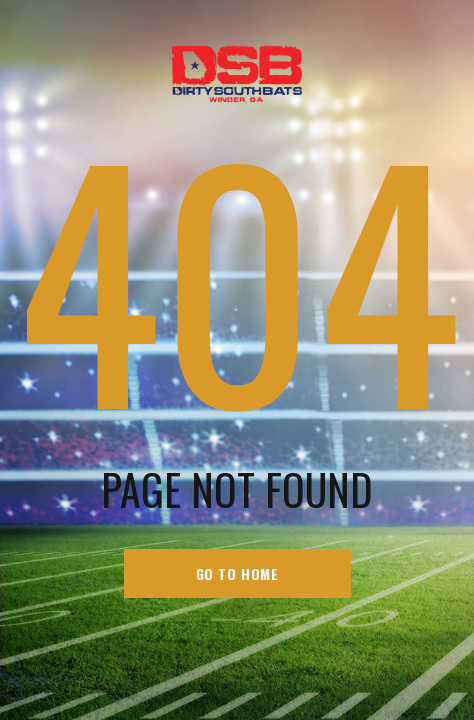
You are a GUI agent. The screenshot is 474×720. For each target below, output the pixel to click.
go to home (237, 573)
